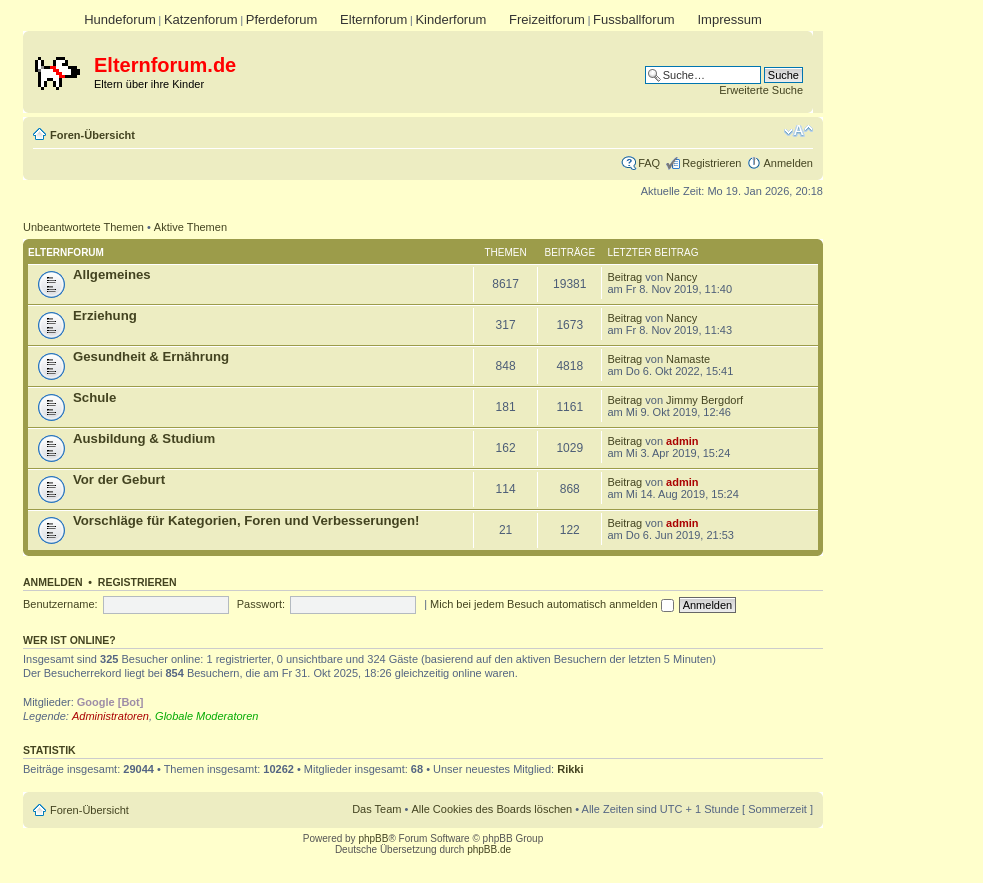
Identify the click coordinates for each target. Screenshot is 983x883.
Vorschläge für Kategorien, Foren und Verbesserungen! (246, 520)
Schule (94, 397)
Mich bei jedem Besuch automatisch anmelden (552, 604)
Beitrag (624, 277)
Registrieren (711, 163)
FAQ (649, 163)
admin (682, 441)
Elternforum (373, 19)
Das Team (376, 809)
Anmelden (788, 163)
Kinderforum (450, 19)
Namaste (688, 359)
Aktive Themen (190, 227)
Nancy (681, 277)
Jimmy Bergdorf (704, 400)
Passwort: (261, 604)
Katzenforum (201, 19)
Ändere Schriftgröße (798, 131)
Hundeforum (120, 19)
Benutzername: (60, 604)
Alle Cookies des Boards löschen (491, 809)
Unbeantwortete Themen (83, 227)
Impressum (729, 19)
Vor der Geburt (119, 479)
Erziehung (105, 315)
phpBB (373, 838)
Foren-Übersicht (92, 135)
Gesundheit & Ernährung (151, 356)
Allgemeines (112, 274)
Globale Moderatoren (206, 716)
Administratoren (110, 716)
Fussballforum (634, 19)
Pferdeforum (282, 19)
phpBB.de (489, 849)
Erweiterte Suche (761, 90)
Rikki (570, 769)
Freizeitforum (547, 19)
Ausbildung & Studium (144, 438)
